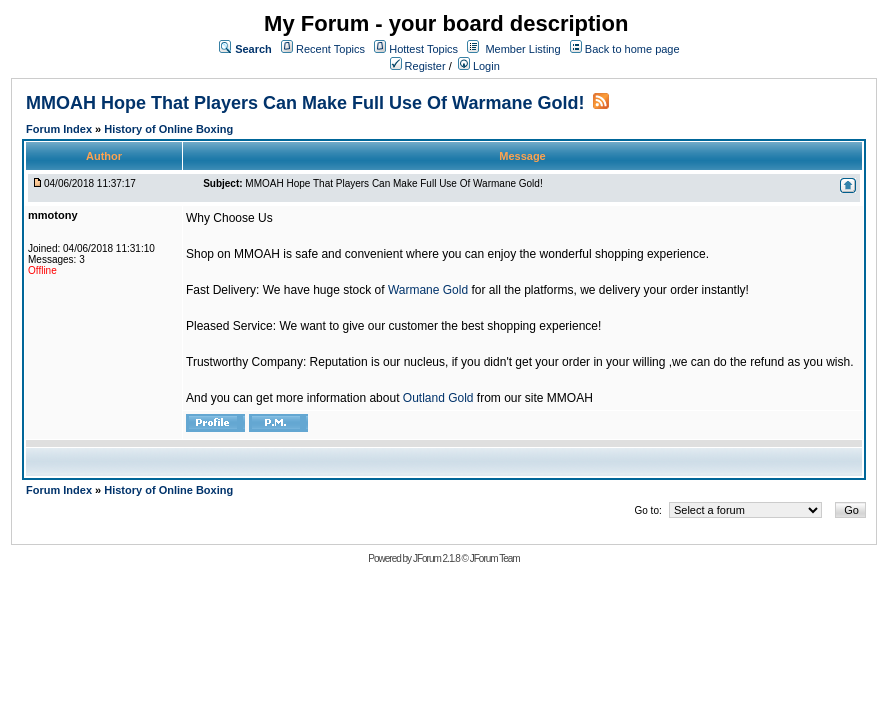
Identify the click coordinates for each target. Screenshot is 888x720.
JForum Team (495, 558)
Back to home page (632, 49)
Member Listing (522, 49)
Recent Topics (330, 49)
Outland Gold (438, 398)
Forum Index (60, 129)
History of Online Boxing (168, 129)
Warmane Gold (428, 290)
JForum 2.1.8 (436, 558)
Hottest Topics (423, 49)
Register (418, 66)
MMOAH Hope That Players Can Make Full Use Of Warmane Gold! (305, 103)
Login (479, 66)
